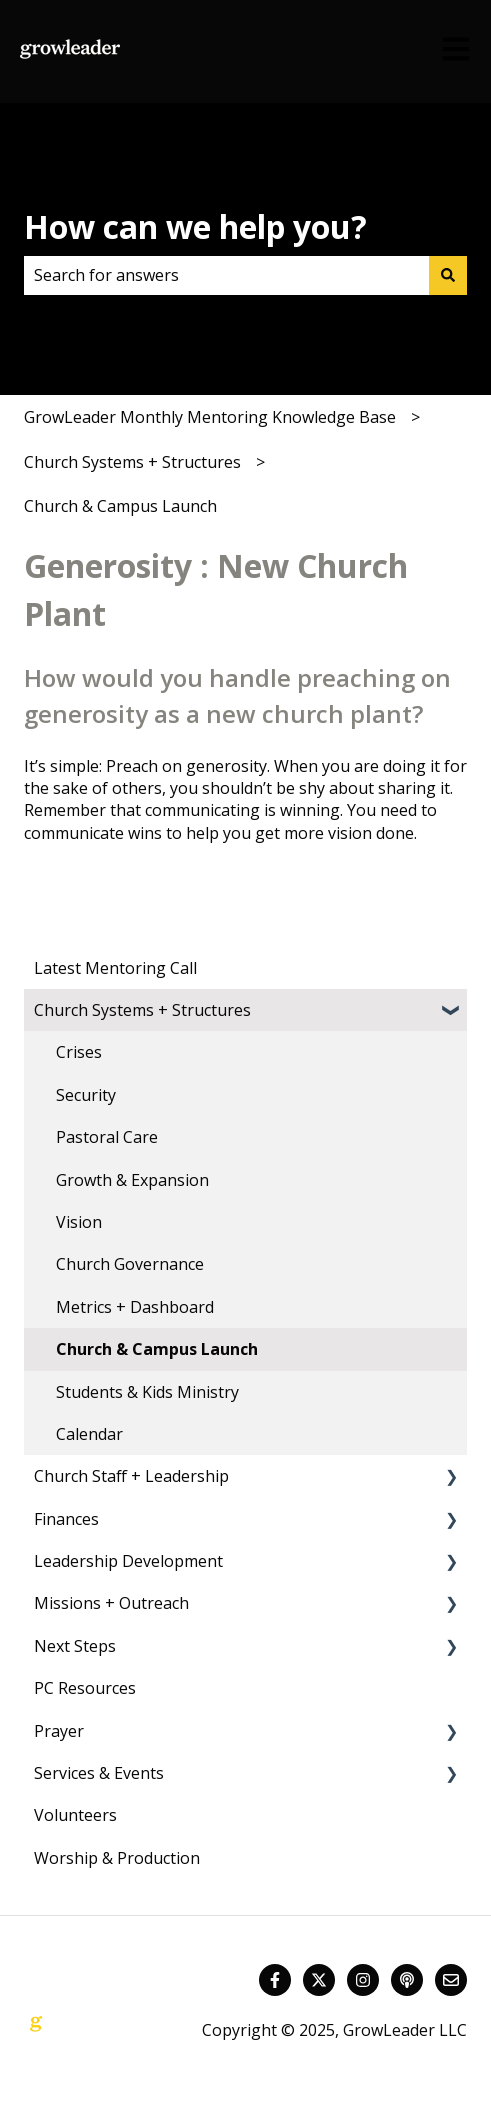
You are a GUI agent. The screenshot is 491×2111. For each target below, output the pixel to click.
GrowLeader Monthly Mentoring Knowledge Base (210, 417)
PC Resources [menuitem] (85, 1688)
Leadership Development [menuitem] (128, 1561)
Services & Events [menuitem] (99, 1773)
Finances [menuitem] (66, 1519)
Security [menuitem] (86, 1095)
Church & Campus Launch (120, 506)
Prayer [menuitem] (59, 1731)
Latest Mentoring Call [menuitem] (115, 968)
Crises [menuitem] (79, 1052)
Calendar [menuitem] (89, 1434)
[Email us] (451, 1980)
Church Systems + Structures (132, 462)
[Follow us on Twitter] (319, 1980)
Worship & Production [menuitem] (117, 1858)
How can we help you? (195, 226)
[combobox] (226, 275)
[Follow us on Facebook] (275, 1980)
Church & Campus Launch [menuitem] (157, 1349)
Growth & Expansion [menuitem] (132, 1180)
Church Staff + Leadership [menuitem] (131, 1476)
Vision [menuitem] (79, 1222)
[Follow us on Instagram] (363, 1980)
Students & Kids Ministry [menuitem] (147, 1392)
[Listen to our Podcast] (407, 1980)
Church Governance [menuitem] (130, 1264)
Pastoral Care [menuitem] (107, 1137)
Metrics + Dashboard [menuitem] (135, 1307)
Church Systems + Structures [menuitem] (142, 1010)
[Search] (448, 275)
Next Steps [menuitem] (75, 1646)
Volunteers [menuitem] (75, 1815)
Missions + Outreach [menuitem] (111, 1603)
